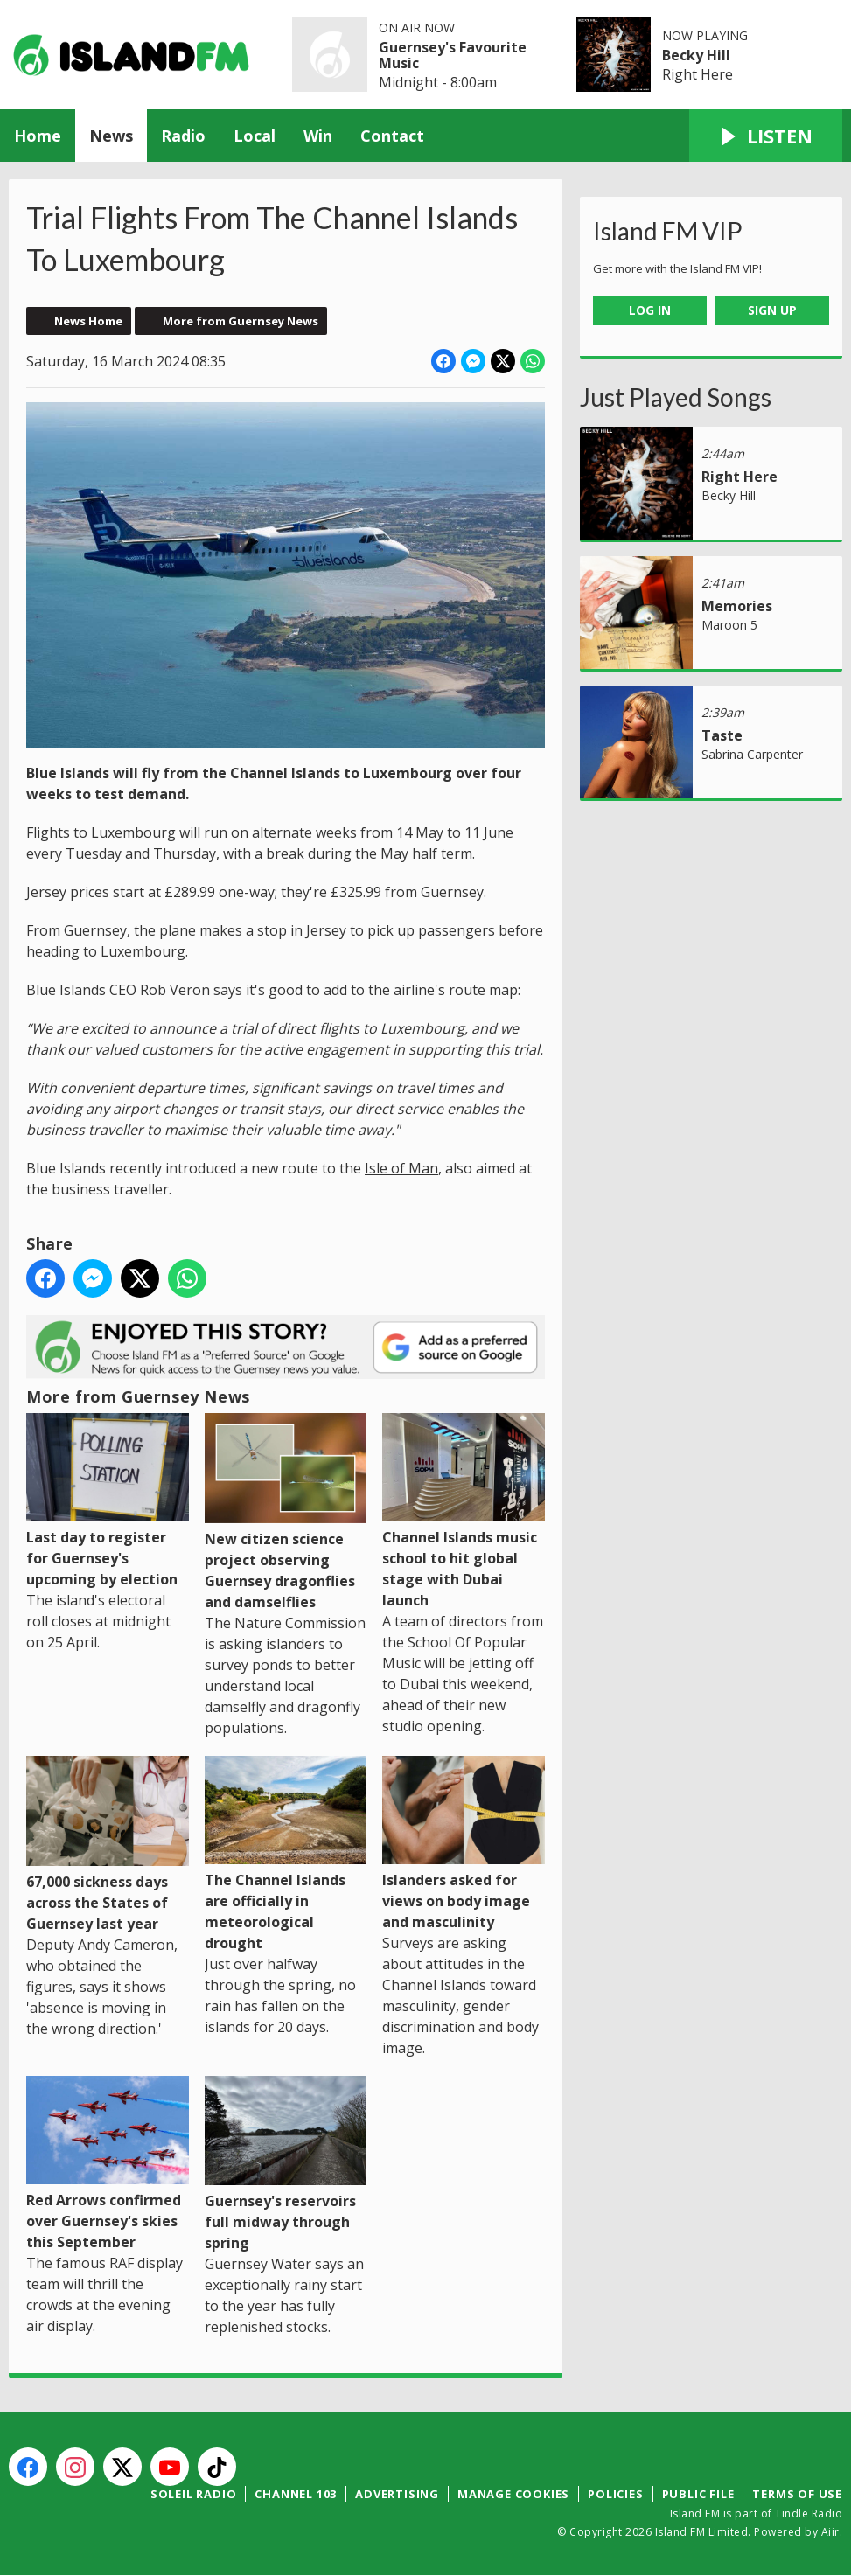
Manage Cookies (513, 2494)
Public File (698, 2494)
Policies (615, 2494)
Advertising (397, 2494)
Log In (650, 310)
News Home (88, 321)
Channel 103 (296, 2494)
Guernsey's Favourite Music (453, 55)
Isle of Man (401, 1168)
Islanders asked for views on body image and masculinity (463, 1844)
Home (37, 135)
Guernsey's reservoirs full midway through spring (286, 2164)
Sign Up (772, 310)
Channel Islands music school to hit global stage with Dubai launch (463, 1511)
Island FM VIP (668, 231)
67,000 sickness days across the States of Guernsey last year (107, 1844)
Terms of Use (797, 2494)
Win (317, 135)
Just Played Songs (675, 397)
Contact (392, 135)
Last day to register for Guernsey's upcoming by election (107, 1501)
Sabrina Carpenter (752, 754)
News (111, 135)
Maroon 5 (729, 624)
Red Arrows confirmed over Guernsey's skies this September (107, 2164)
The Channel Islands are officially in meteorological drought (286, 1854)
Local (255, 135)
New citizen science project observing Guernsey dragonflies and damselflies (286, 1512)
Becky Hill (696, 55)
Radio (183, 135)
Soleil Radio (193, 2494)
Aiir (830, 2531)
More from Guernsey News (240, 321)
